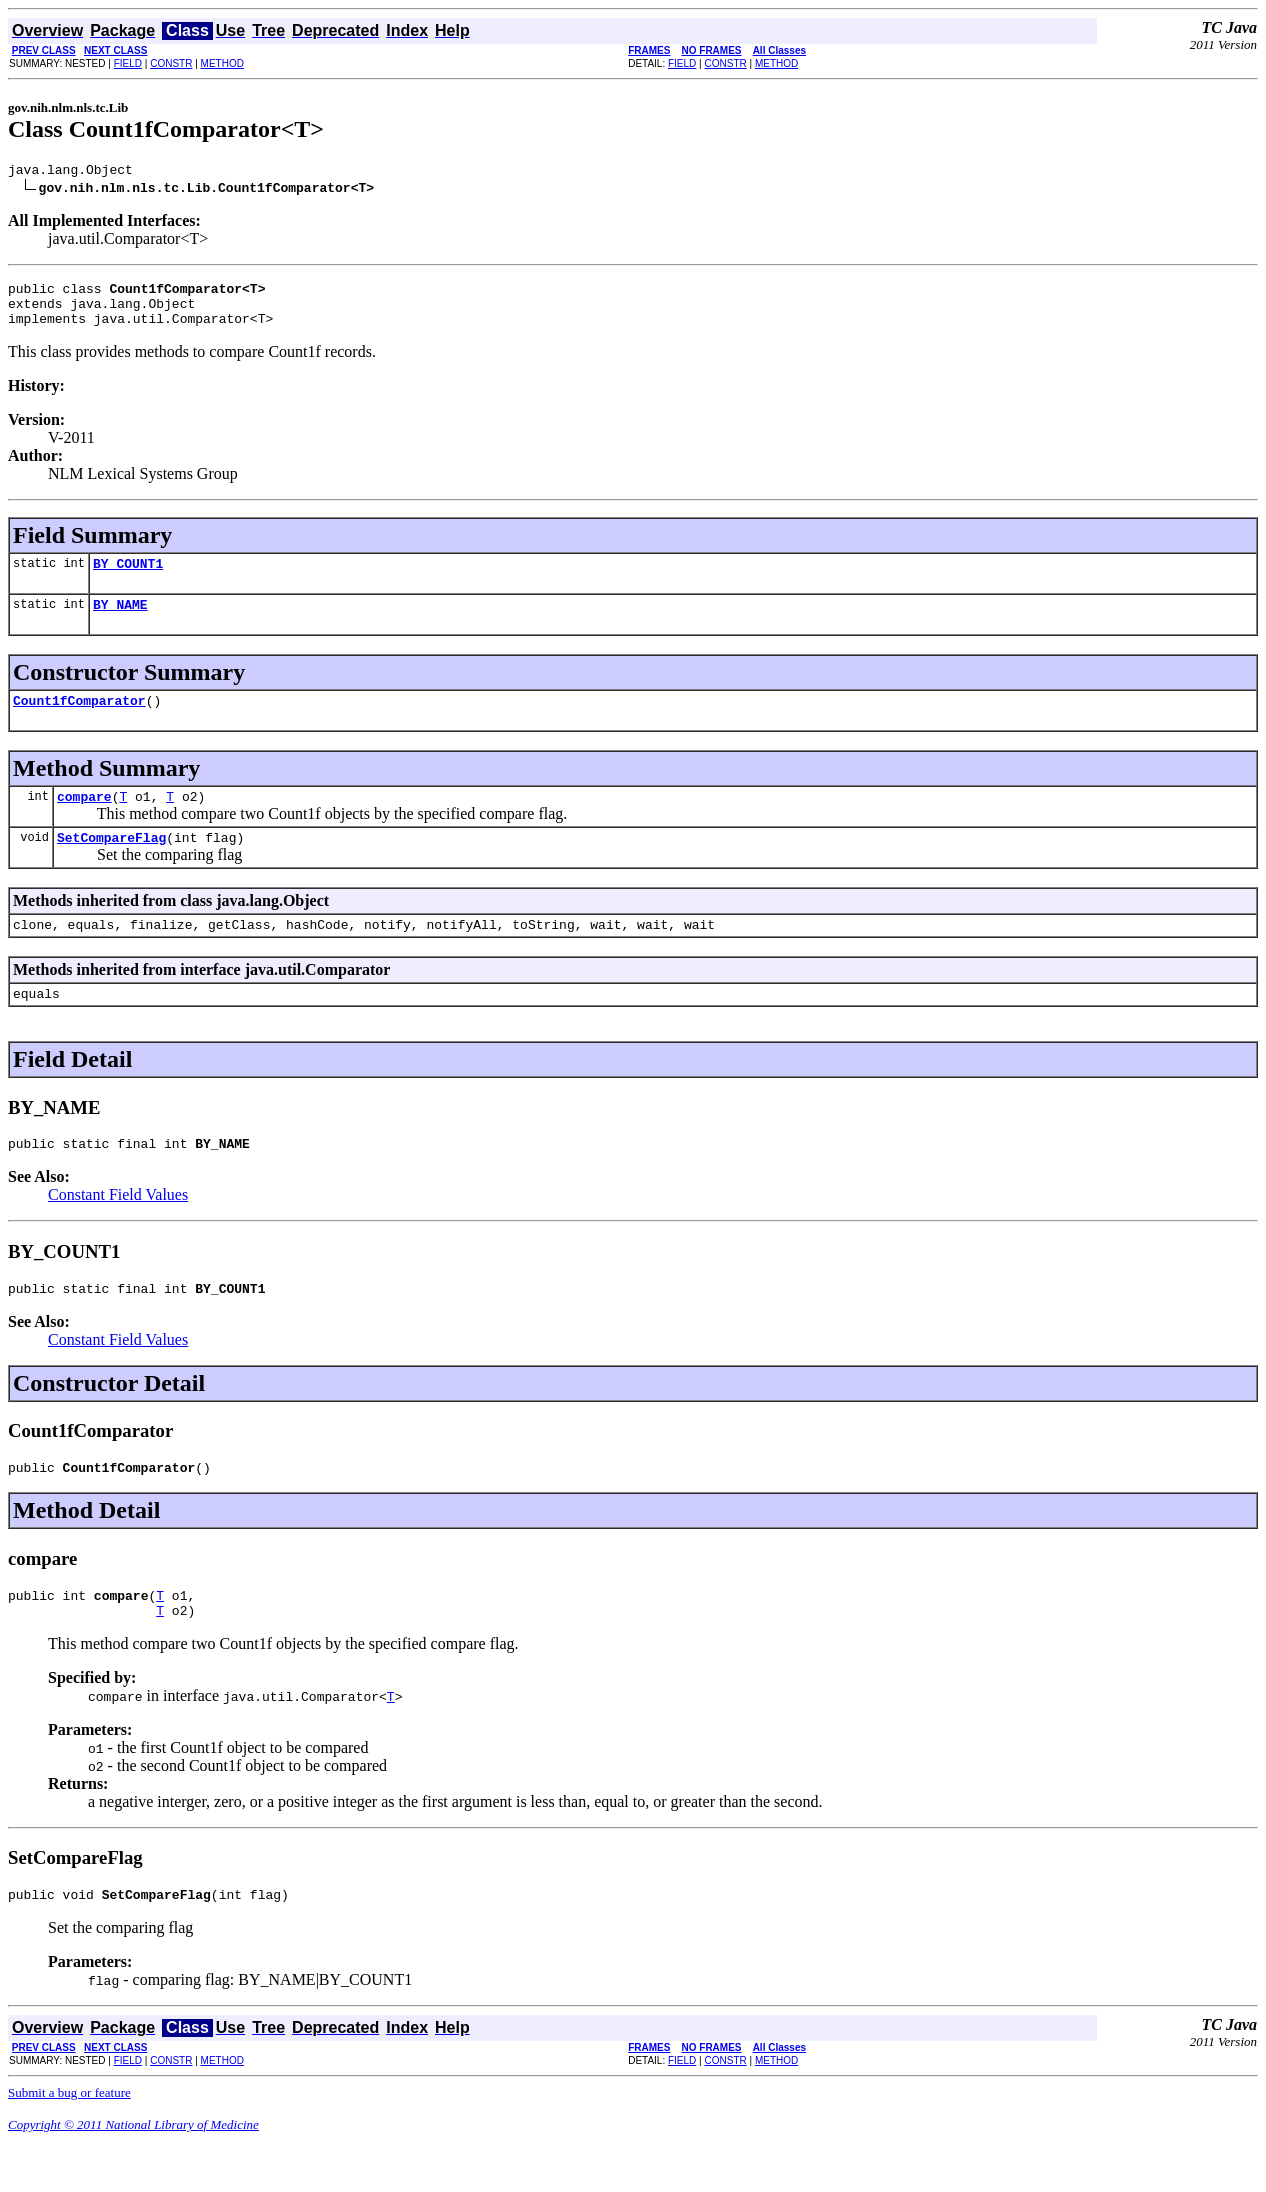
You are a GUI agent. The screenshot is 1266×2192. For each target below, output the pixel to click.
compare (84, 820)
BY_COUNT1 (128, 578)
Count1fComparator (79, 721)
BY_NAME (120, 622)
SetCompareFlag (111, 864)
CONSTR (171, 63)
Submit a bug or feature (69, 2143)
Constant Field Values (118, 1230)
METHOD (222, 63)
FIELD (128, 63)
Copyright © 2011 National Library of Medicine (133, 2175)
